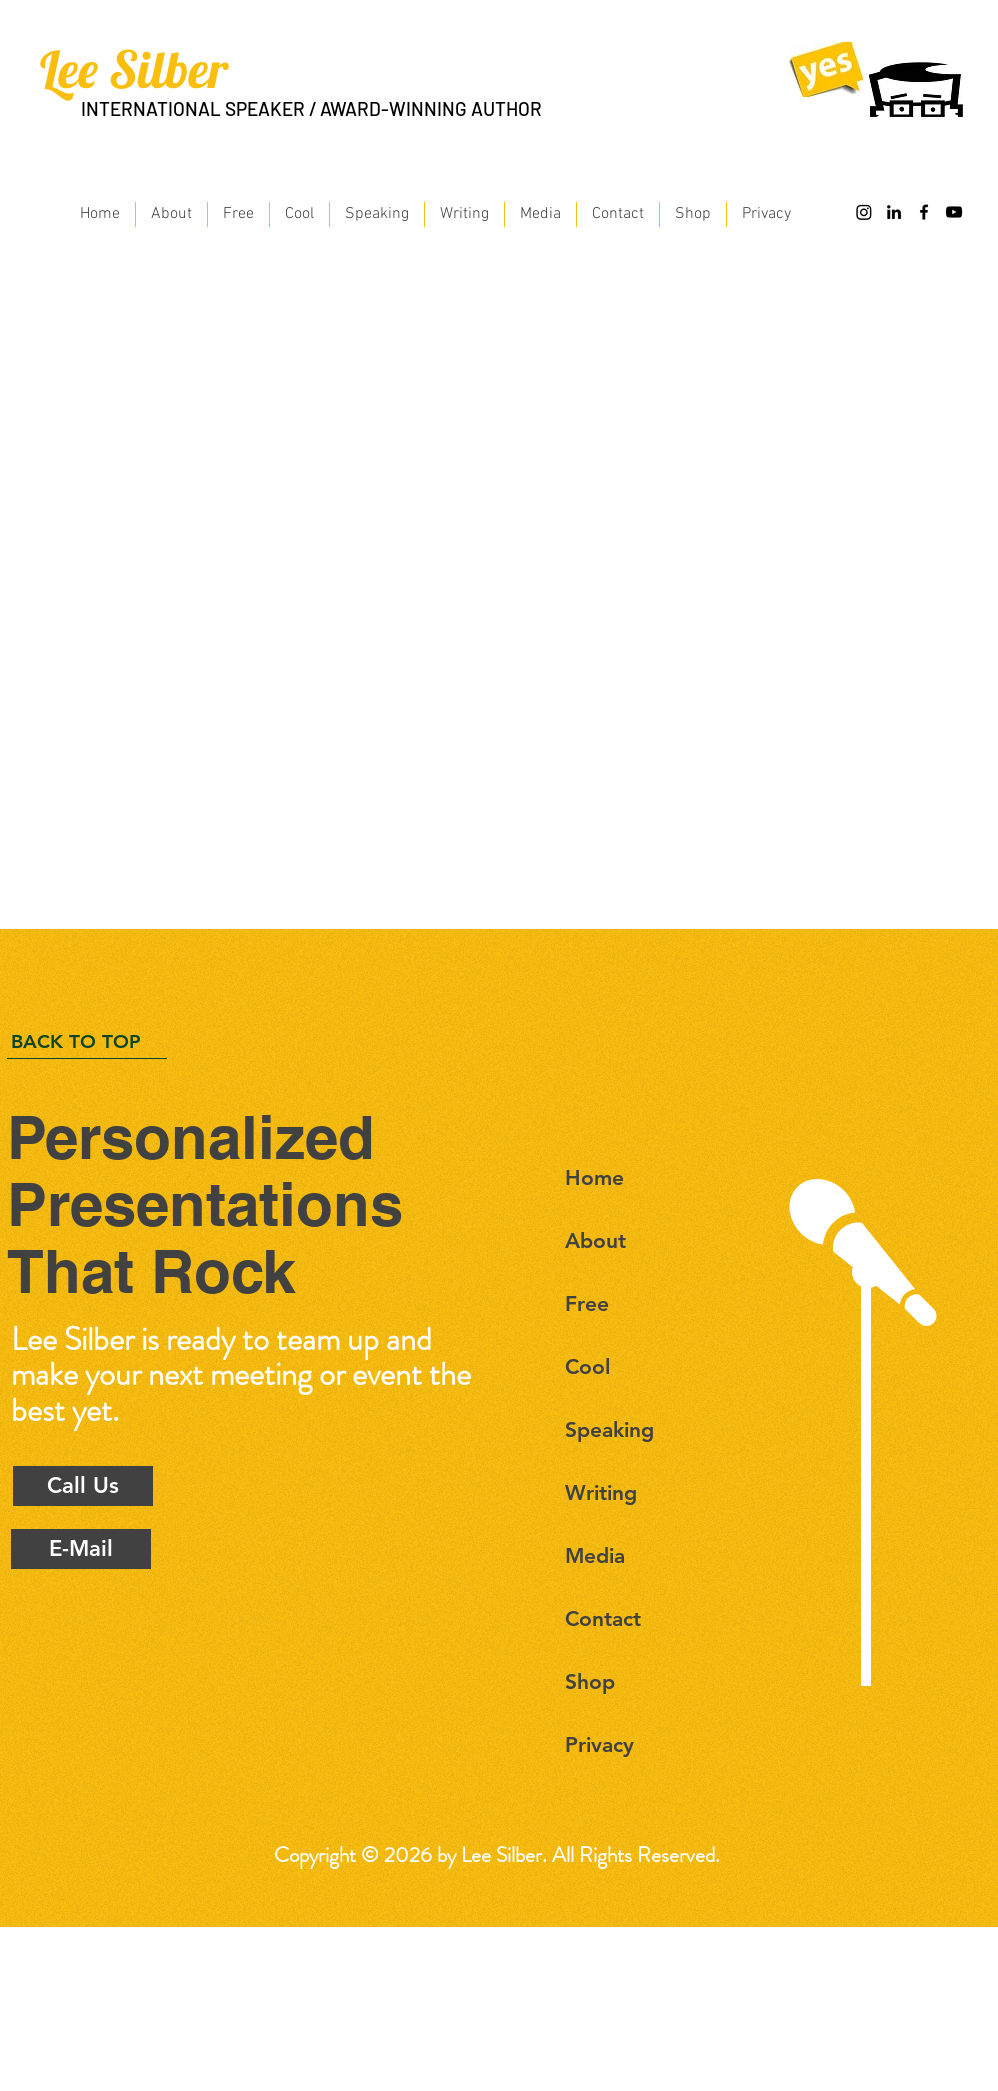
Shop (590, 1681)
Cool (587, 1366)
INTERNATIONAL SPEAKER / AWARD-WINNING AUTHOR (311, 108)
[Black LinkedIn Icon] (894, 212)
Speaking (609, 1429)
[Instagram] (864, 212)
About (595, 1240)
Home (594, 1177)
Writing (601, 1492)
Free (587, 1303)
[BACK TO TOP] (87, 1041)
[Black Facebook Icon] (924, 212)
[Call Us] (83, 1486)
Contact (603, 1618)
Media (595, 1555)
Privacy (599, 1744)
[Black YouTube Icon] (954, 212)
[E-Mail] (81, 1549)
